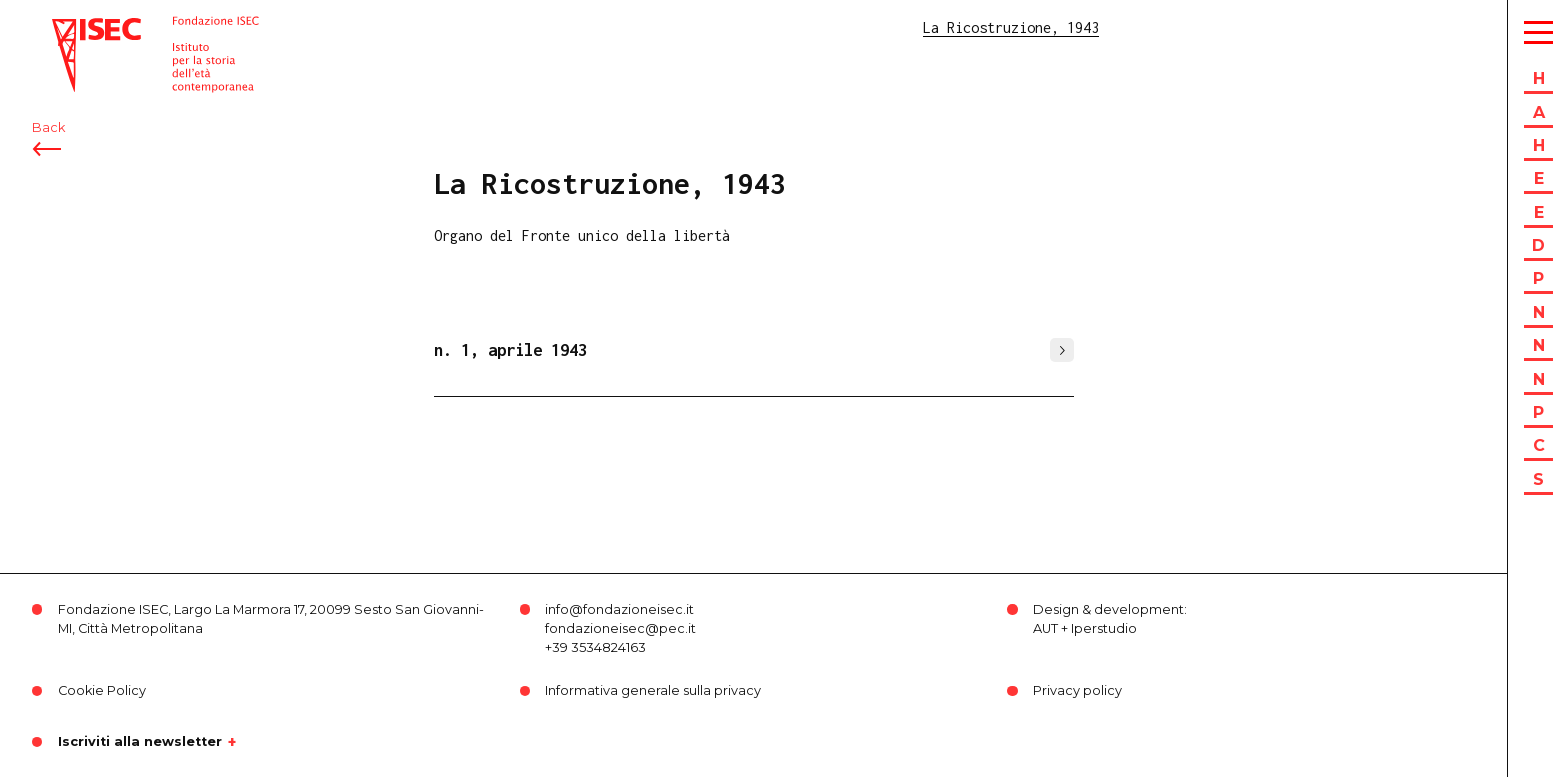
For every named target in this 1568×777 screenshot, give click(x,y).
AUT (1045, 628)
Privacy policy (1077, 690)
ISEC (68, 27)
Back (48, 127)
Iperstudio (1104, 628)
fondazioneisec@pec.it (620, 628)
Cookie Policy (102, 690)
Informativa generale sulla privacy (653, 690)
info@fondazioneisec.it (619, 609)
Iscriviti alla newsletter (140, 742)
